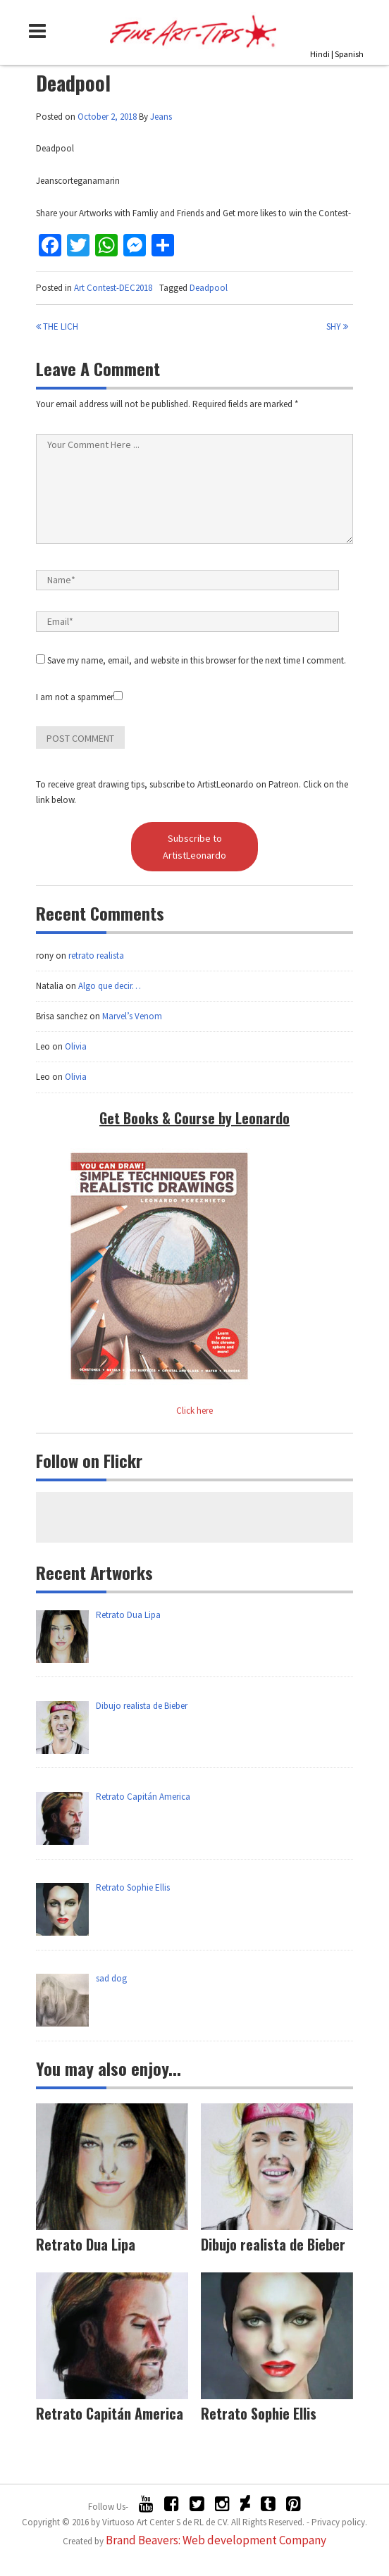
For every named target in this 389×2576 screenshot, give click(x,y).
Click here (194, 1411)
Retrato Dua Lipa (85, 2244)
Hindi (320, 54)
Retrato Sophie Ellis (258, 2413)
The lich (57, 326)
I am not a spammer (79, 697)
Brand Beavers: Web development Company (216, 2540)
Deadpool (209, 288)
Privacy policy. (339, 2522)
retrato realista (96, 956)
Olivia (76, 1046)
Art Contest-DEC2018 (113, 288)
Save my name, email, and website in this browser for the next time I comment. (196, 660)
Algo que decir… (109, 986)
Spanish (349, 54)
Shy (337, 326)
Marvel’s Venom (132, 1016)
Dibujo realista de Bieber (273, 2244)
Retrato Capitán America (109, 2413)
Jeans (161, 117)
